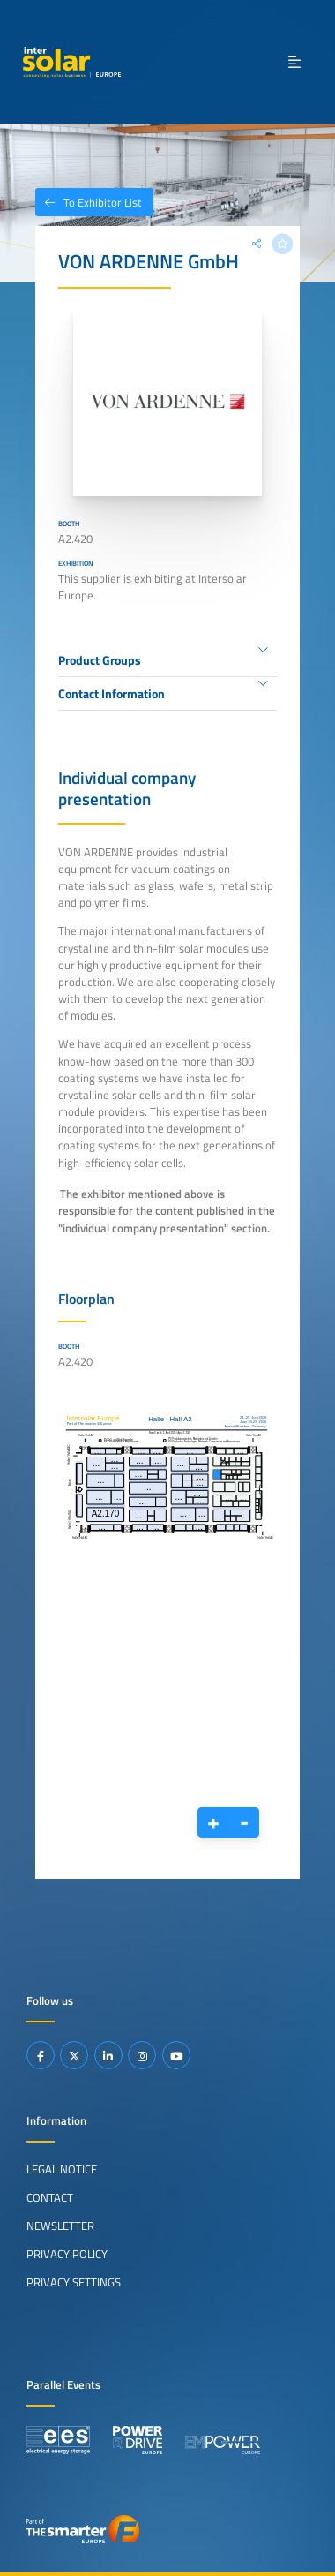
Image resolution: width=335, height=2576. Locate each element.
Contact (49, 2197)
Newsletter (60, 2225)
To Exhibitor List (88, 202)
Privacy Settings (73, 2282)
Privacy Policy (67, 2254)
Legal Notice (61, 2169)
